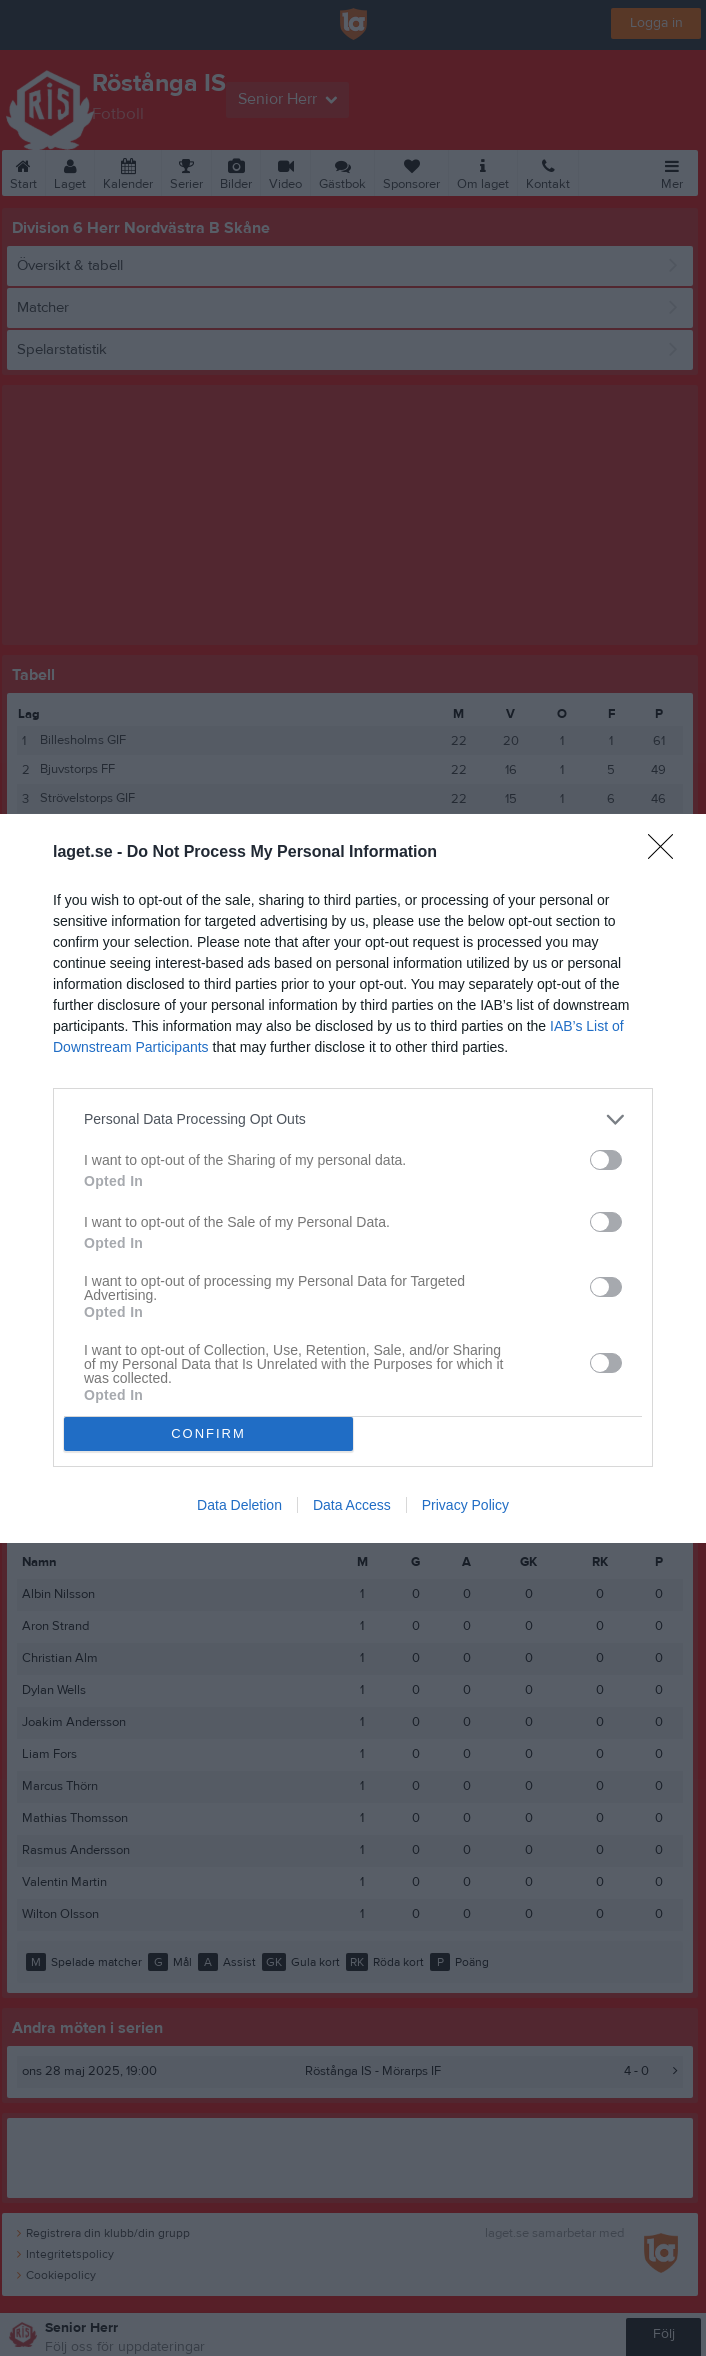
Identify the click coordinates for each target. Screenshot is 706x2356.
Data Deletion (239, 1505)
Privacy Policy (465, 1505)
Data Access (352, 1505)
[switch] (606, 1159)
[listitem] (353, 1118)
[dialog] (353, 1177)
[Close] (667, 852)
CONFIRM (208, 1432)
